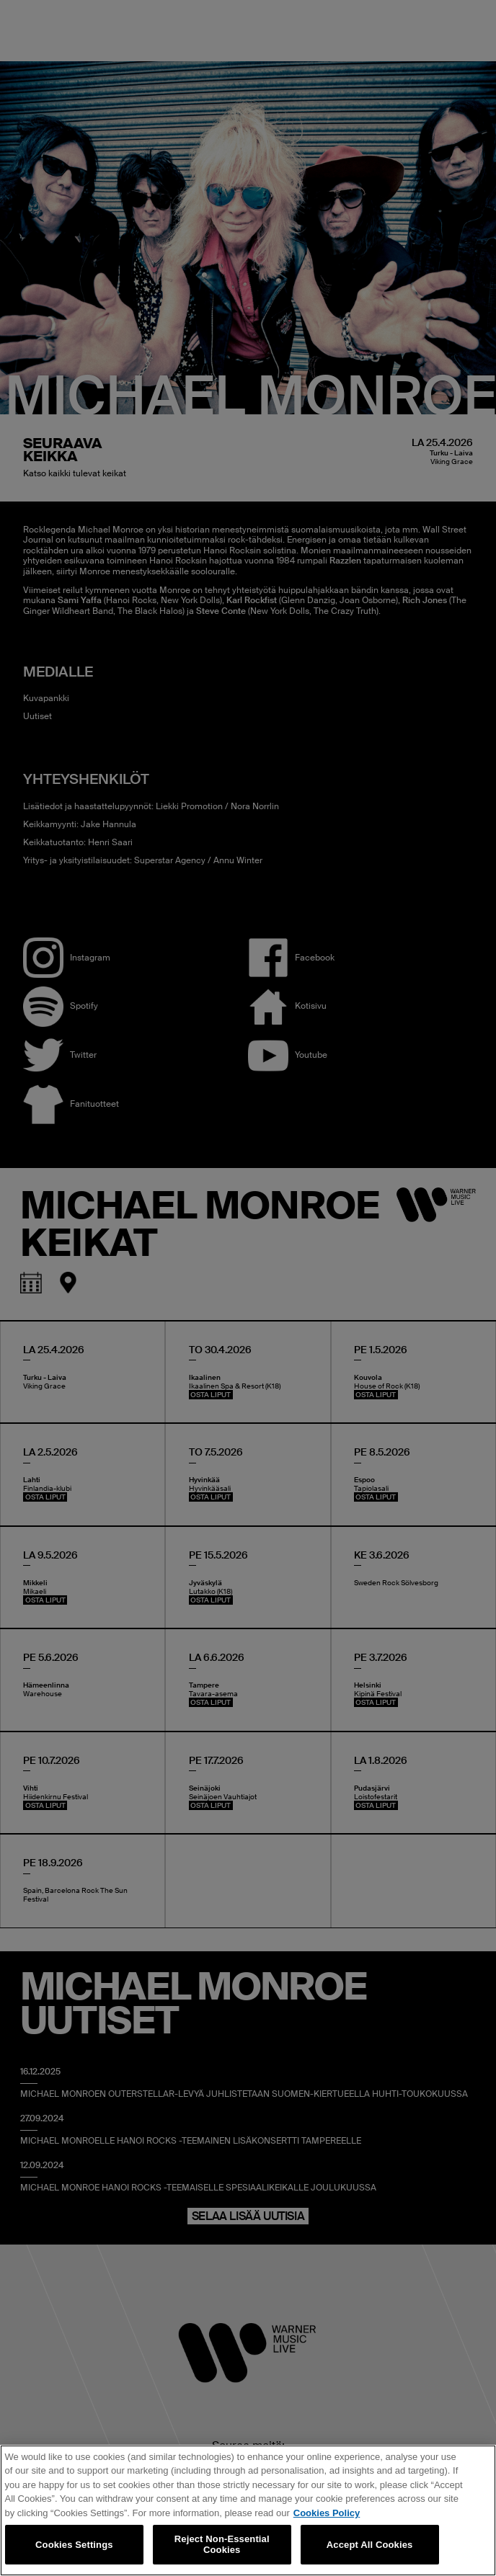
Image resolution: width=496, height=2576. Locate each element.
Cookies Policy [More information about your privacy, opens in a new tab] (326, 2513)
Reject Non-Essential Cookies (222, 2544)
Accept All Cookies (370, 2544)
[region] (248, 2510)
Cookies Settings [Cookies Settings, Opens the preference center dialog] (74, 2544)
